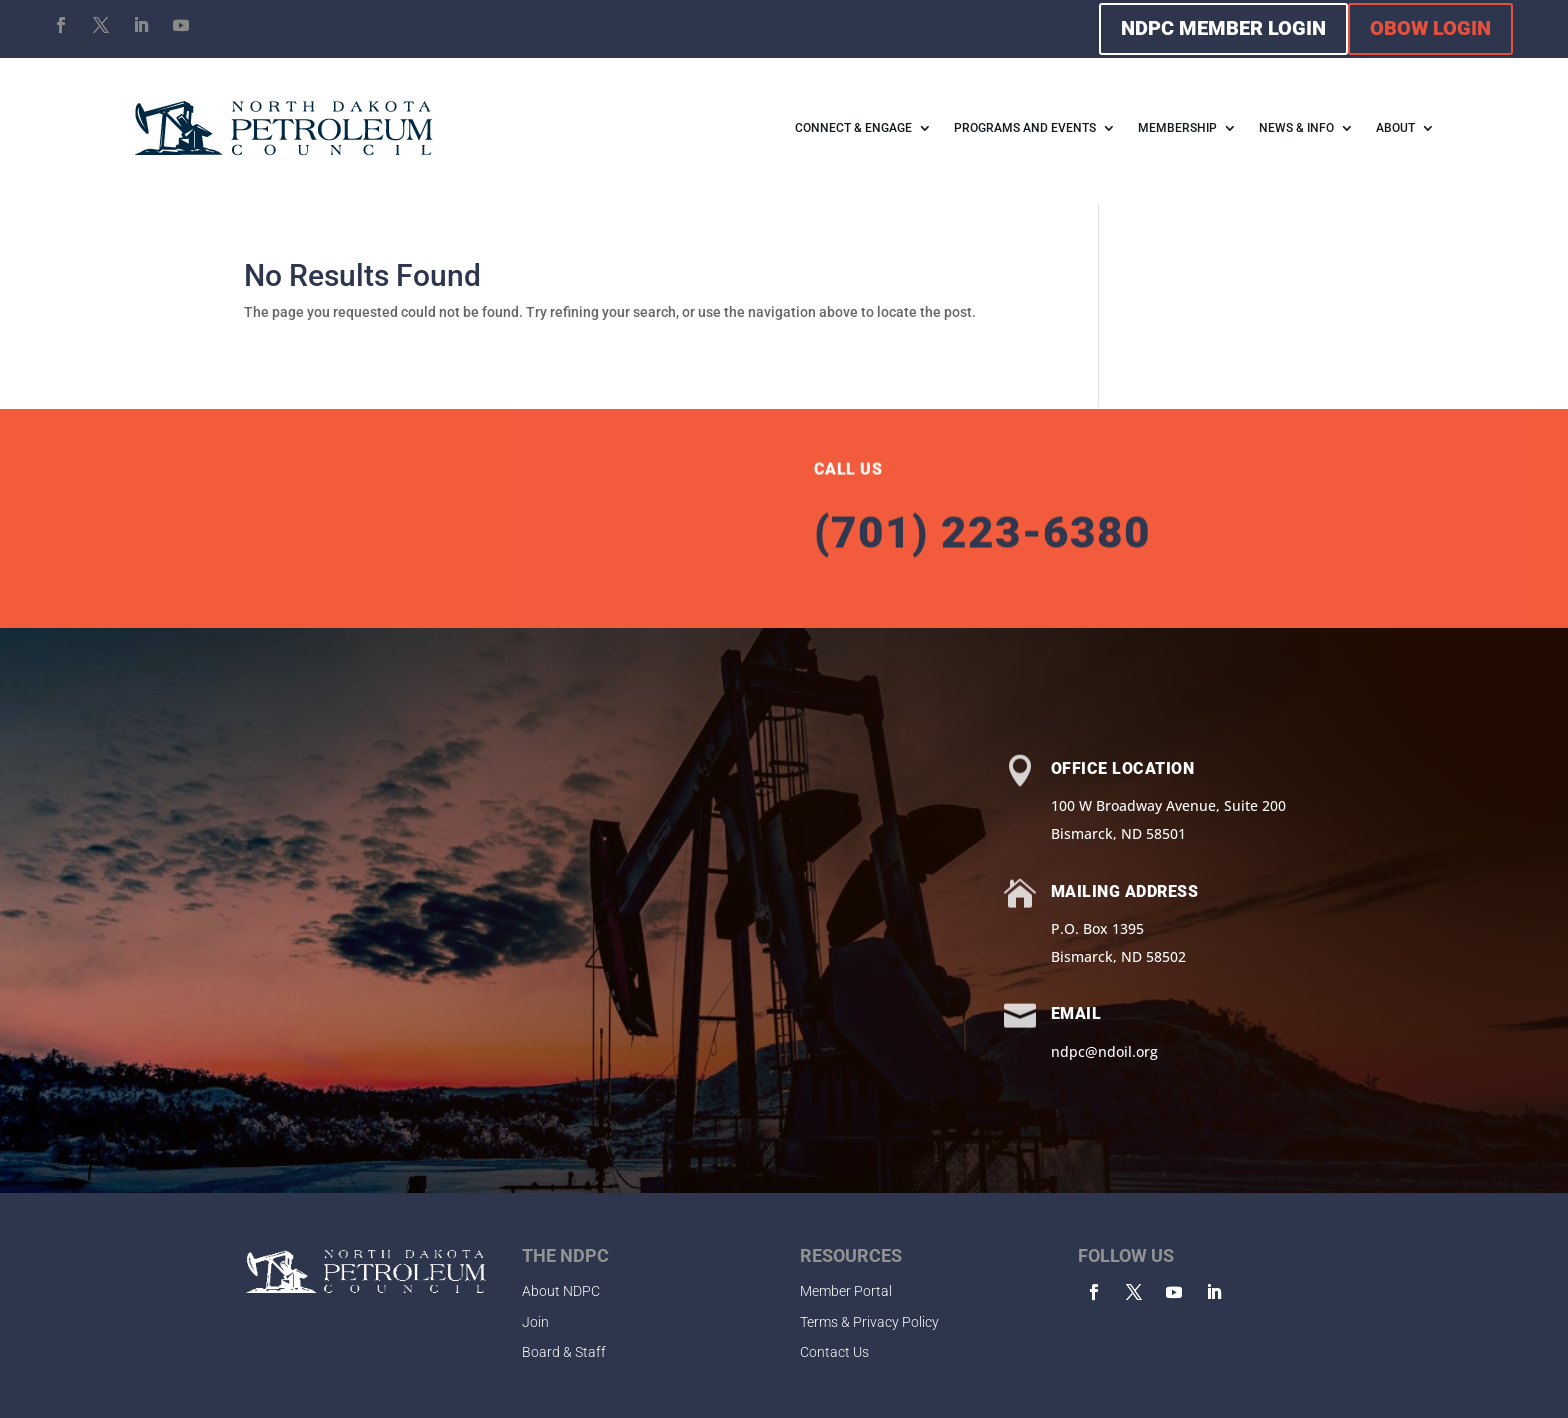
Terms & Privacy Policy (869, 1322)
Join (535, 1322)
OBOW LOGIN (1430, 28)
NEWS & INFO (1296, 128)
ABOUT (1395, 128)
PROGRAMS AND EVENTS (1025, 128)
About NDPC (561, 1291)
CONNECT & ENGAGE (853, 128)
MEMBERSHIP (1177, 128)
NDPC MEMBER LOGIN (1223, 28)
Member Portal (846, 1291)
